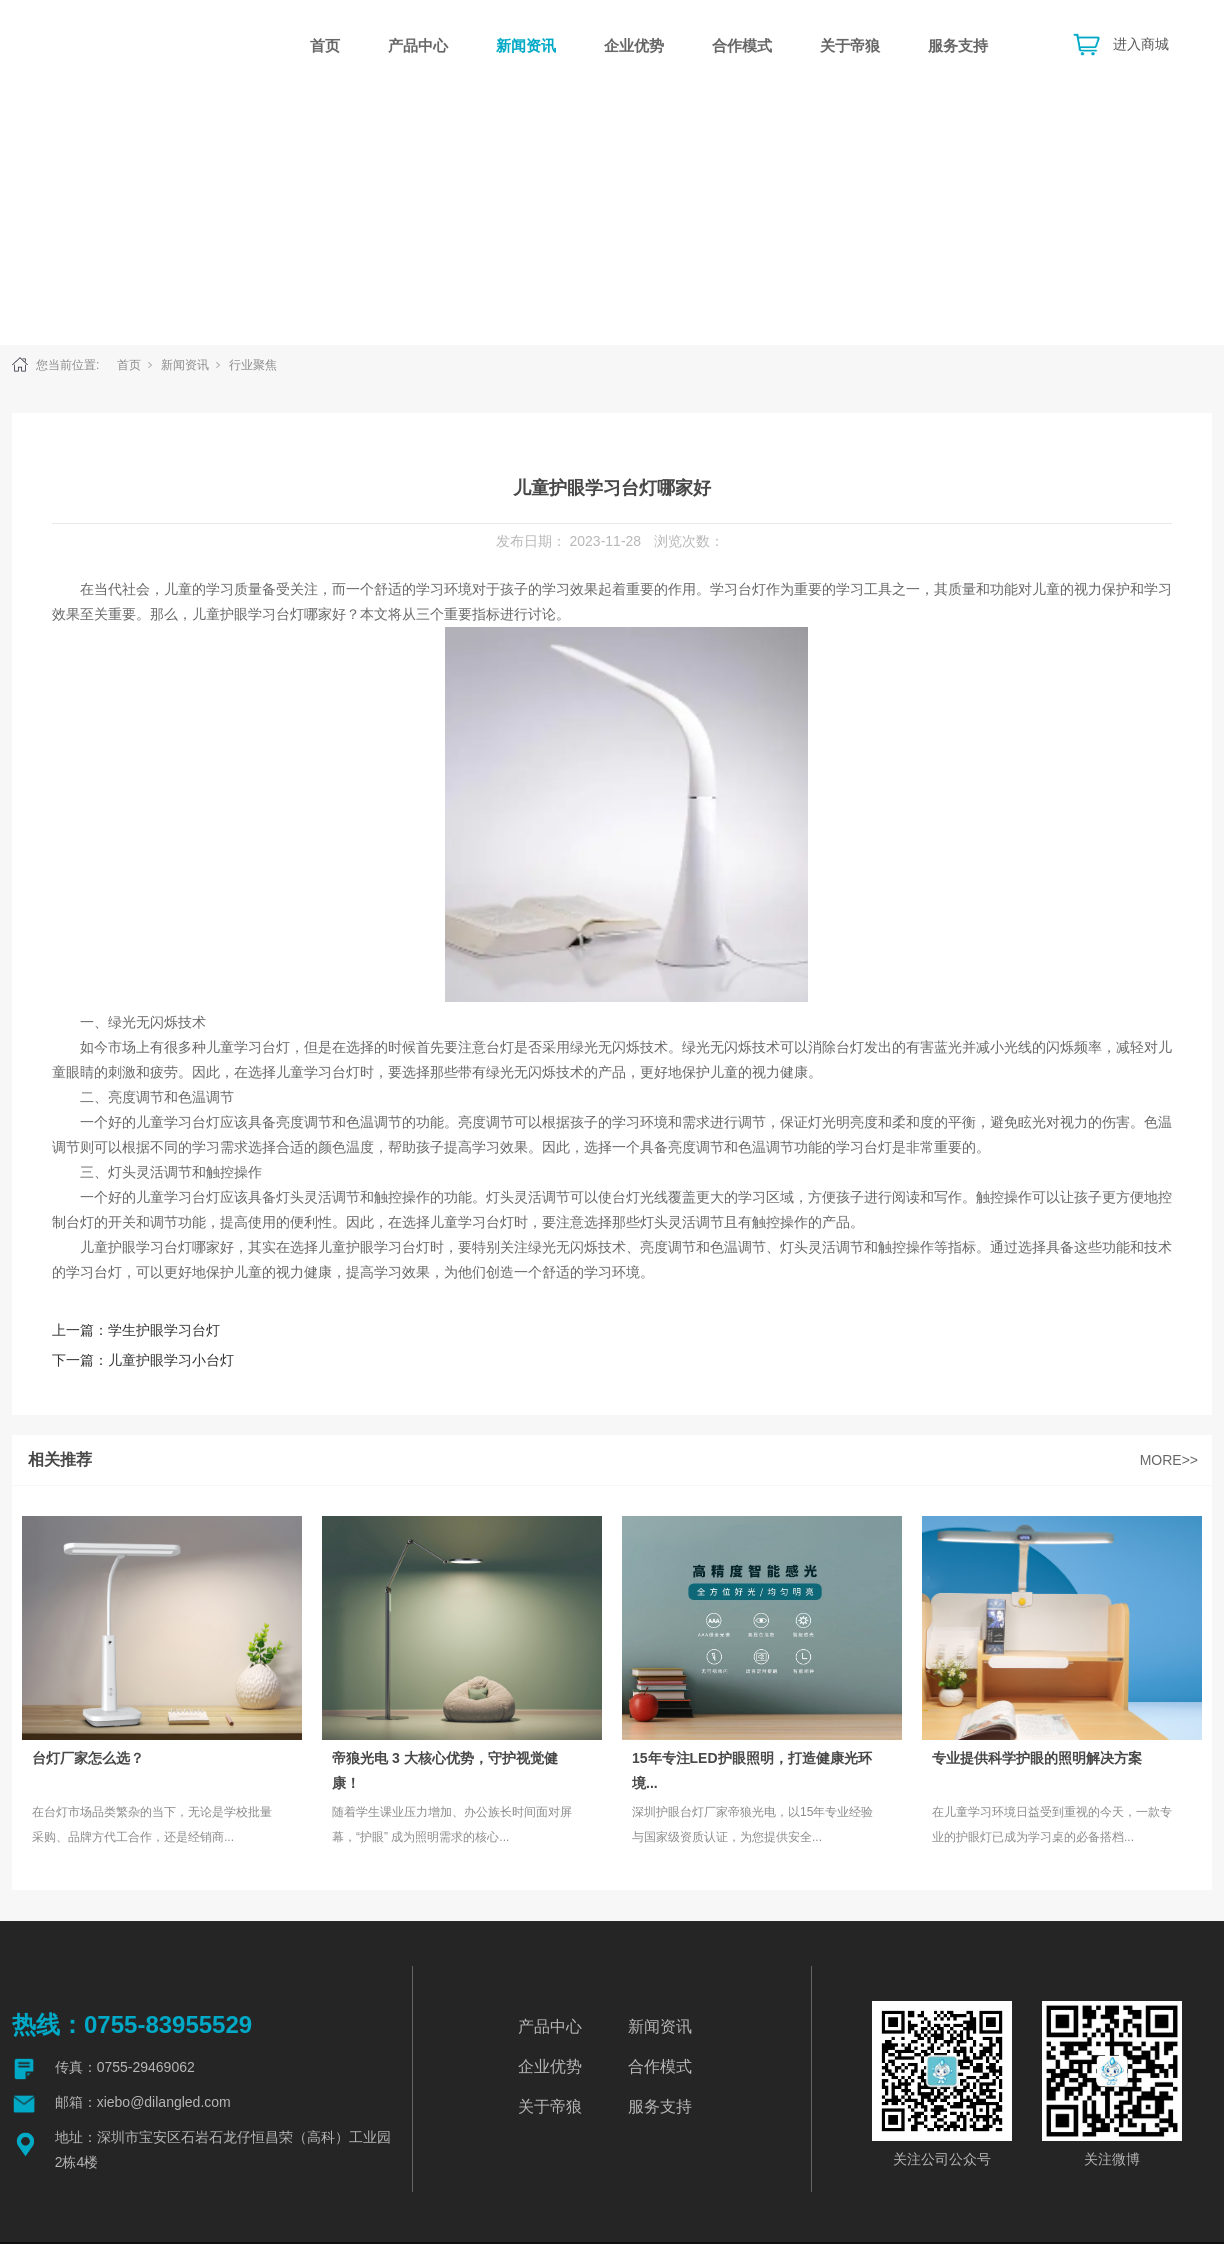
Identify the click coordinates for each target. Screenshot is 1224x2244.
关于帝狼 (850, 45)
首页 (325, 45)
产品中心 (418, 45)
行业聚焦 (253, 365)
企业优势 (634, 45)
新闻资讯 (526, 45)
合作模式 (742, 45)
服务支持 (958, 45)
